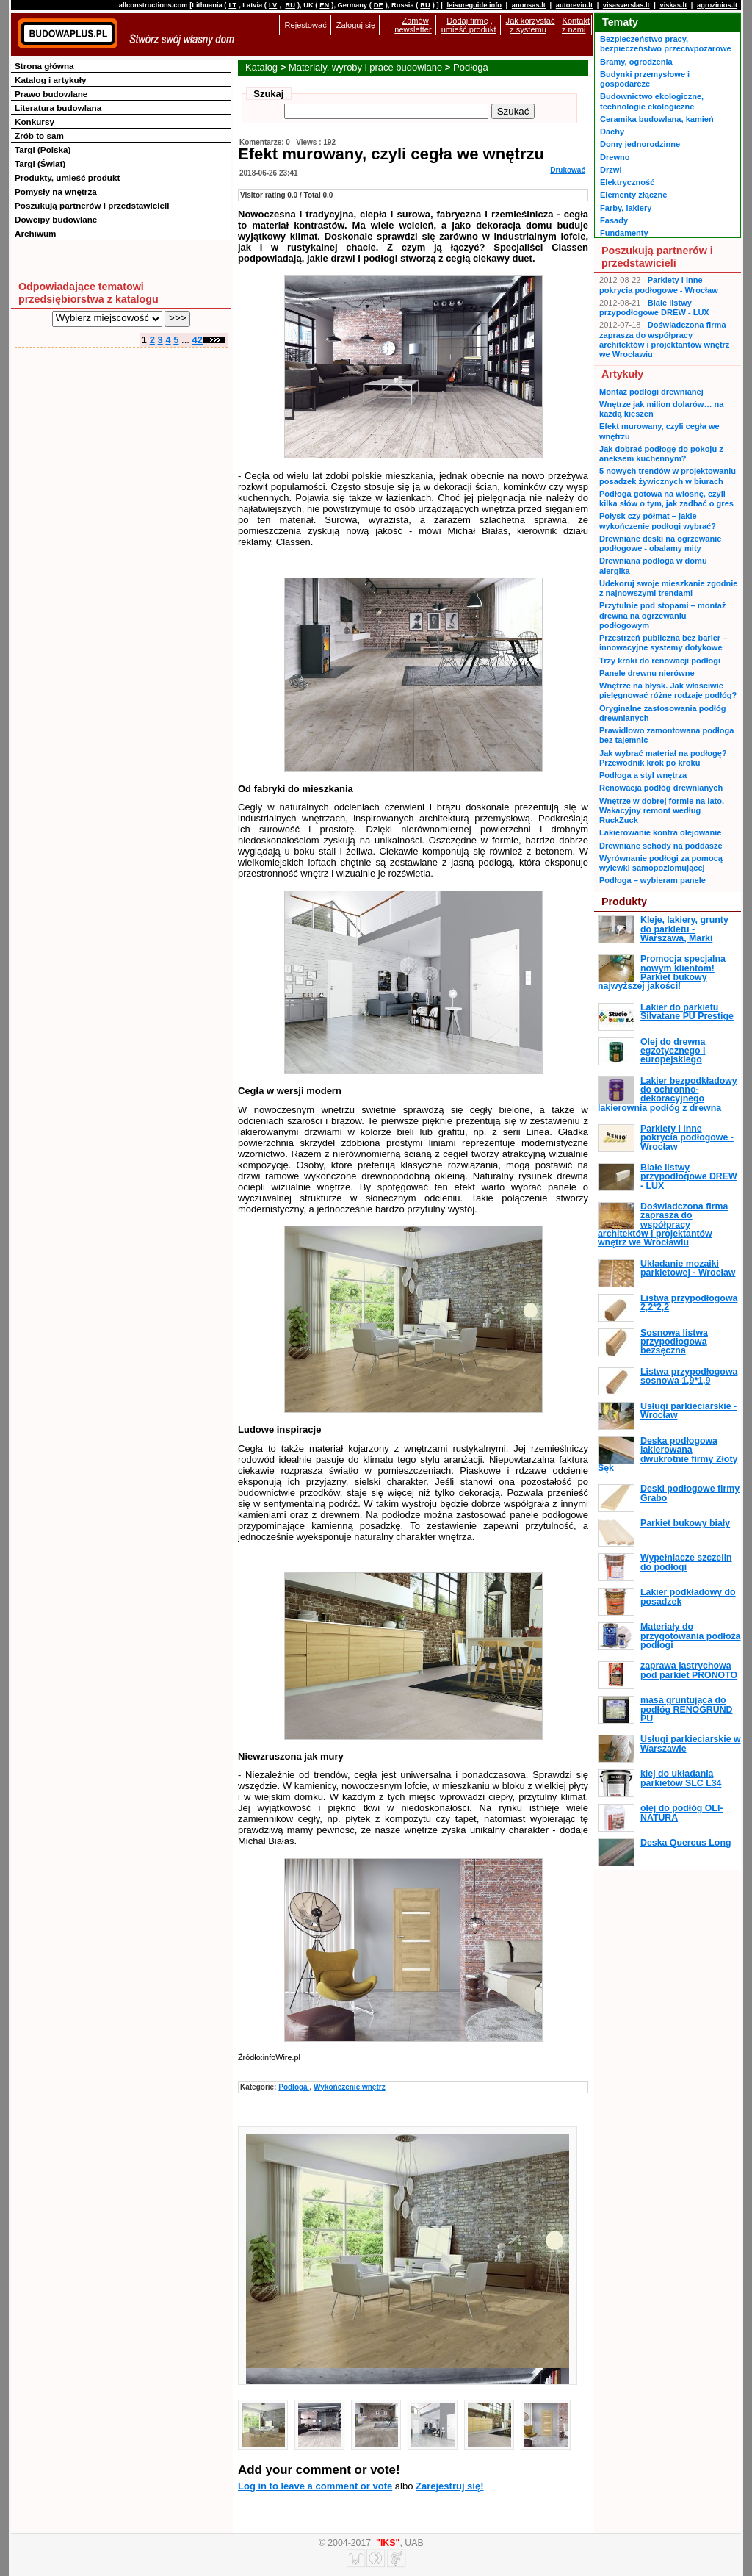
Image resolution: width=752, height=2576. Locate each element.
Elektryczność (627, 182)
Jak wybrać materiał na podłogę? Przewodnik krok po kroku (663, 758)
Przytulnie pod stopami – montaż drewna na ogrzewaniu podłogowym (662, 615)
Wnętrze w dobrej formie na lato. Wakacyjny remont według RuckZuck (661, 810)
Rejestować (306, 25)
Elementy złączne (633, 194)
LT (232, 5)
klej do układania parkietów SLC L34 (680, 1778)
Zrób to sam (39, 135)
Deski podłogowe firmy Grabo (690, 1493)
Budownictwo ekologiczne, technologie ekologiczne (652, 101)
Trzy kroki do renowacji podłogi (659, 660)
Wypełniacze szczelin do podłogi (686, 1562)
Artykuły (622, 374)
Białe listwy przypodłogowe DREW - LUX (654, 307)
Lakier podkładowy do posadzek (688, 1596)
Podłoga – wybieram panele (652, 880)
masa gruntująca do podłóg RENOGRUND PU (686, 1709)
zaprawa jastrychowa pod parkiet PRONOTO (688, 1670)
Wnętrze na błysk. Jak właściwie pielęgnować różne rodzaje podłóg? (668, 690)
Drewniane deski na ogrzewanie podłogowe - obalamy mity (660, 543)
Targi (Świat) (40, 163)
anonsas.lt (529, 5)
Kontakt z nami (576, 25)
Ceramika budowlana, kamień (657, 119)
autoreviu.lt (574, 5)
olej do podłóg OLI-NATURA (681, 1812)
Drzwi (610, 169)
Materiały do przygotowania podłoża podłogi (690, 1636)
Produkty (624, 901)
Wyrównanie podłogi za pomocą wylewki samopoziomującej (661, 863)
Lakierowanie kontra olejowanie (660, 832)
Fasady (614, 220)
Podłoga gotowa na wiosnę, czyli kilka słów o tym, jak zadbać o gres (666, 498)
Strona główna (44, 66)
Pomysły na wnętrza (56, 191)
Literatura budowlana (58, 107)
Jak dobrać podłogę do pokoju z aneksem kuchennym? (661, 454)
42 (197, 339)
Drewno (615, 157)
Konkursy (34, 121)
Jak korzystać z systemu (530, 25)
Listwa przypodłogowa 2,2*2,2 (688, 1302)
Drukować (567, 170)
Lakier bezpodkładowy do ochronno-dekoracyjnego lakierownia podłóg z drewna (667, 1094)
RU (289, 5)
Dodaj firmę (467, 20)
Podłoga (470, 67)
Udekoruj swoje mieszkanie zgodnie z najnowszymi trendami (668, 588)
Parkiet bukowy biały (685, 1523)
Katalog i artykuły (50, 79)
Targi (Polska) (42, 149)
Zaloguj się (355, 25)
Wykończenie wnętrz (350, 2087)
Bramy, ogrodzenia (636, 61)
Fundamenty (624, 233)
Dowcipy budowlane (56, 219)
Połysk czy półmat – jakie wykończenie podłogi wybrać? (657, 520)
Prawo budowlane (51, 93)
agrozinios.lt (717, 5)
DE (378, 5)
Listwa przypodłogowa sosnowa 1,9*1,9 (688, 1376)
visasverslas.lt (626, 5)
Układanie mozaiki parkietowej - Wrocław (687, 1268)
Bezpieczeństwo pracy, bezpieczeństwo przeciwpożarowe (665, 44)
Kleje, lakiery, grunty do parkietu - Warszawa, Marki (684, 929)
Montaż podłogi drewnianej (651, 391)
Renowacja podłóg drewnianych (661, 787)
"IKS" (388, 2543)
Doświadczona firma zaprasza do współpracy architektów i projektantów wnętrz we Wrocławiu (664, 339)
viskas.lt (673, 5)
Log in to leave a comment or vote (315, 2486)
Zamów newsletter (412, 25)
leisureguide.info (474, 5)
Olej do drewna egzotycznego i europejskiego (672, 1051)
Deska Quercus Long (685, 1843)
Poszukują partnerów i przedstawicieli (92, 205)
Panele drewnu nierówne (647, 673)
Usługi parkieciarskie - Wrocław (688, 1410)
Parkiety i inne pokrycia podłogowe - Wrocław (658, 285)
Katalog (261, 67)
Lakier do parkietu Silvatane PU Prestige (687, 1011)
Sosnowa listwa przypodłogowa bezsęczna (674, 1342)
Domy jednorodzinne (640, 144)
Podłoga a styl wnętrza (643, 775)
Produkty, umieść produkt (67, 177)
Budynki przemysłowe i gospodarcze (645, 79)
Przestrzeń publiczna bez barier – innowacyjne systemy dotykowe (663, 642)
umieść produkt (468, 29)
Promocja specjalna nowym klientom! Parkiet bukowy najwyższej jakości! (662, 972)
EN (324, 5)
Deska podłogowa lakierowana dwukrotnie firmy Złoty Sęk (667, 1454)
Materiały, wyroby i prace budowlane (365, 67)
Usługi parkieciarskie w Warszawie (690, 1743)
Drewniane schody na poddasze (661, 845)
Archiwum (36, 233)
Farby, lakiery (625, 208)
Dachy (612, 131)
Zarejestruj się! (450, 2486)
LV (273, 5)
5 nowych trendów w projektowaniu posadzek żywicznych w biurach (667, 476)
